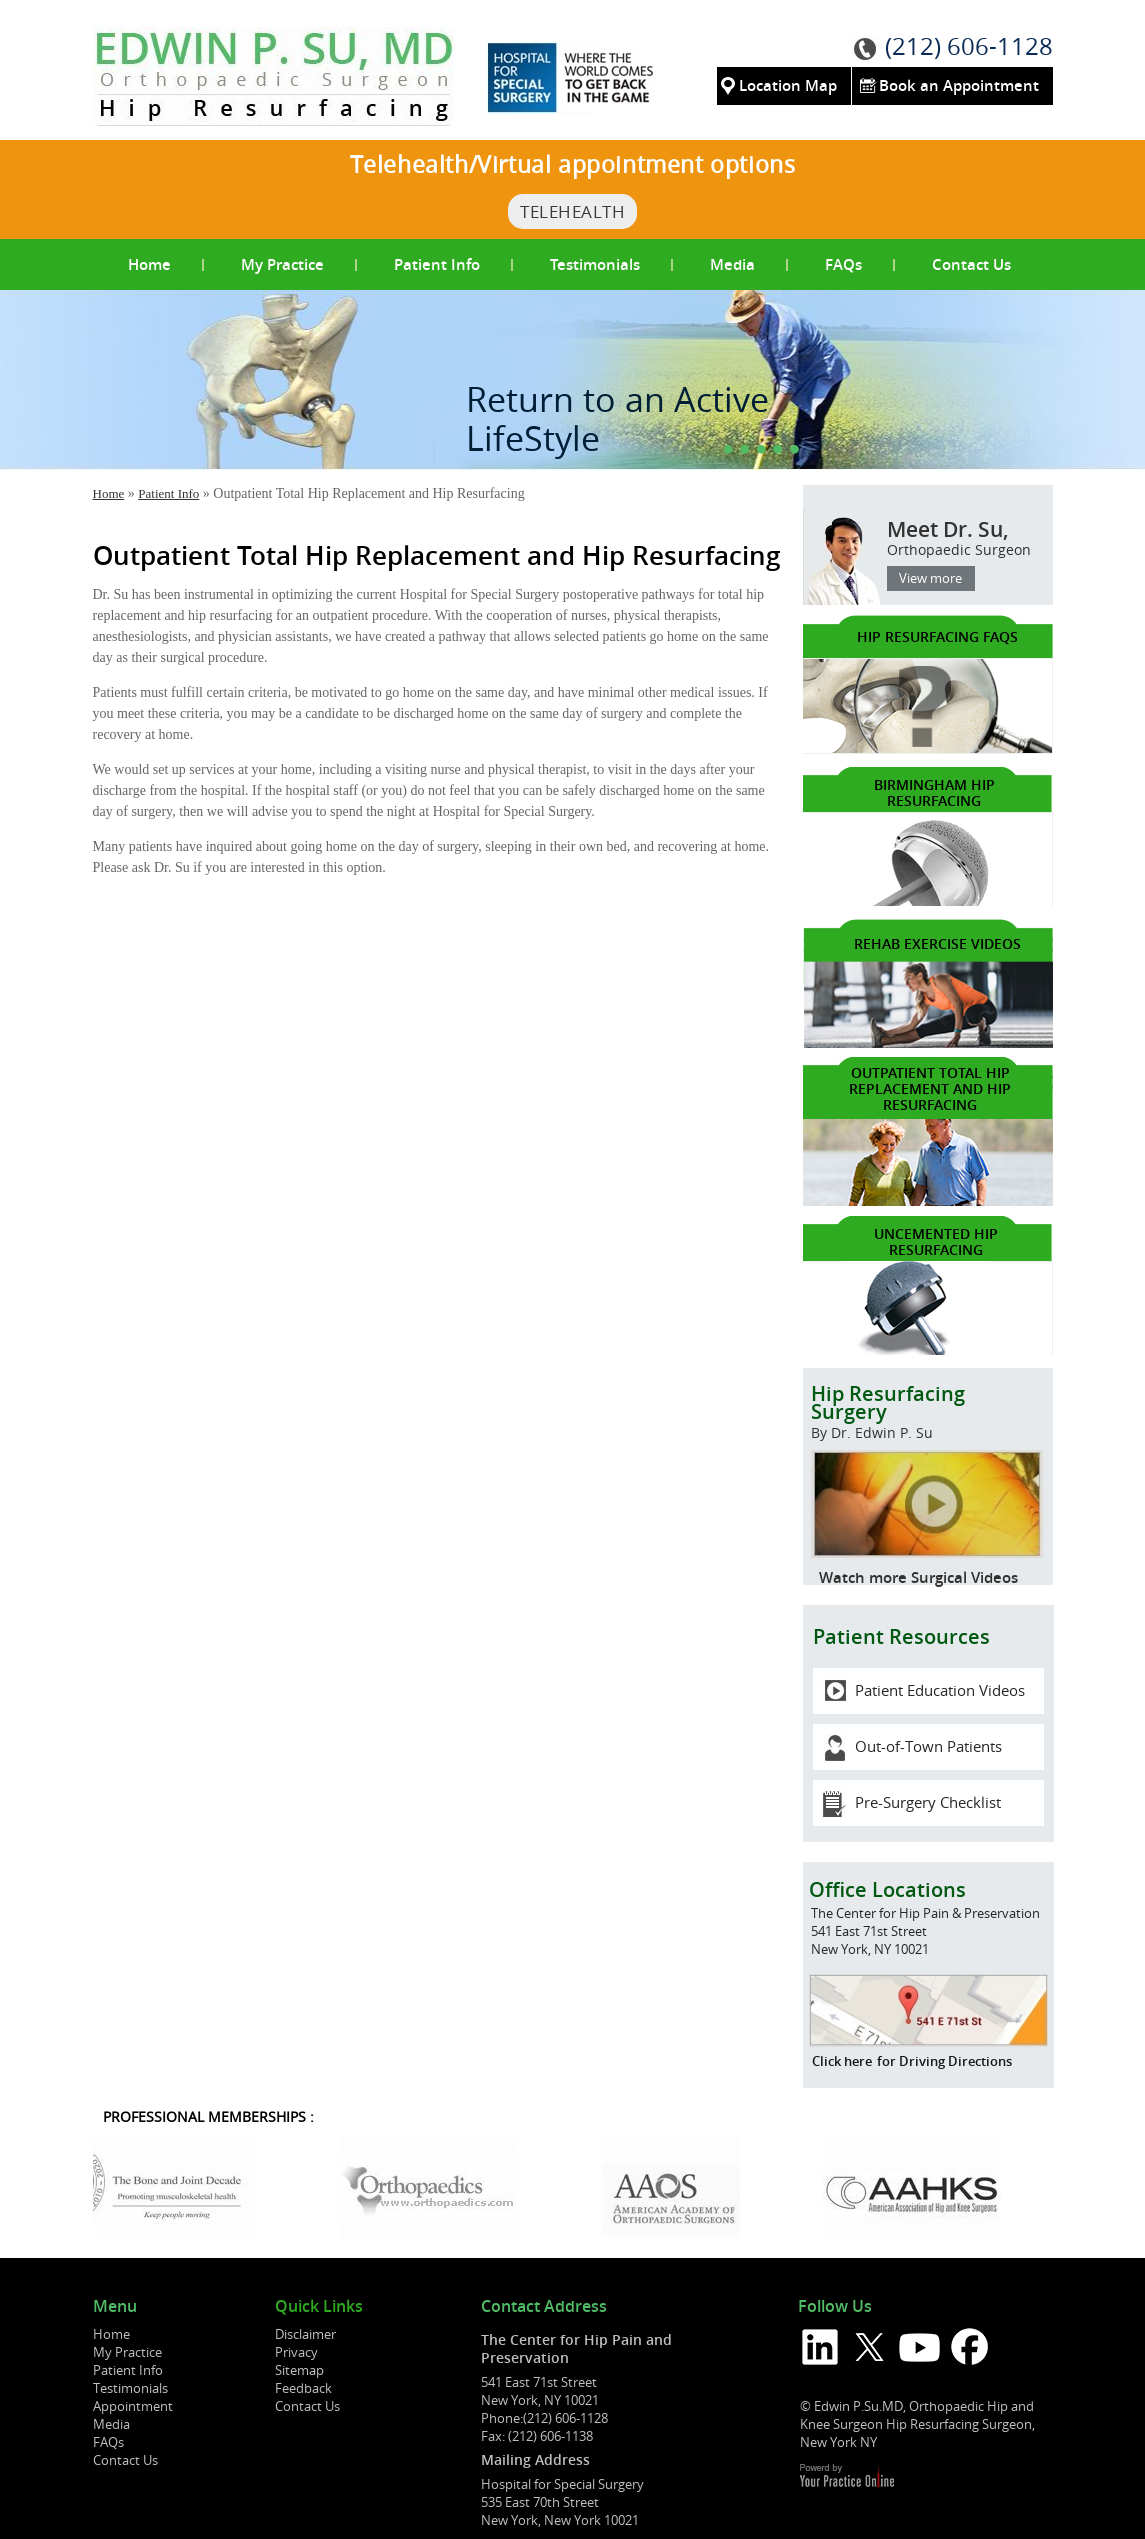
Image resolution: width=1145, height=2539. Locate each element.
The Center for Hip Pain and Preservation (576, 2348)
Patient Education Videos (940, 1690)
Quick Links (319, 2307)
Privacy (296, 2352)
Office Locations (887, 1889)
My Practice (282, 264)
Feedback (303, 2388)
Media (732, 264)
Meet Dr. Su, (923, 546)
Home (149, 264)
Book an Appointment (959, 85)
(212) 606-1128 (969, 46)
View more (930, 578)
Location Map (788, 85)
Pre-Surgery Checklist (928, 1802)
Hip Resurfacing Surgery (927, 1418)
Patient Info (437, 264)
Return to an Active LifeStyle (617, 419)
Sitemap (299, 2370)
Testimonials (595, 264)
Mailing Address (535, 2459)
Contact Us (971, 264)
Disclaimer (305, 2334)
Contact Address (544, 2307)
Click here (842, 2061)
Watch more (863, 1577)
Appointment (133, 2406)
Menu (115, 2307)
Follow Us (835, 2307)
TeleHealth (572, 211)
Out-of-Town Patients (928, 1746)
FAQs (843, 264)
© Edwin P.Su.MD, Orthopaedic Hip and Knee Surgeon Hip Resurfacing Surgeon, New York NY (917, 2424)
